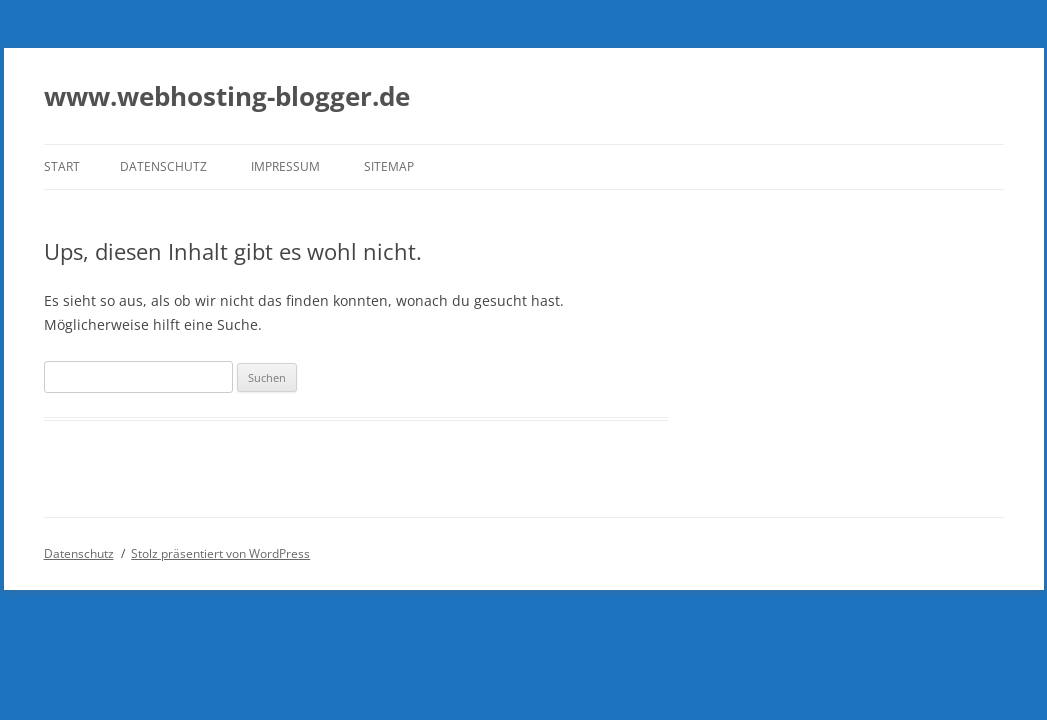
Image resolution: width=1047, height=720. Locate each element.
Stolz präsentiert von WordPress (220, 553)
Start (62, 166)
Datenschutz (163, 166)
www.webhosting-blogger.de (227, 96)
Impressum (285, 166)
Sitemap (389, 166)
